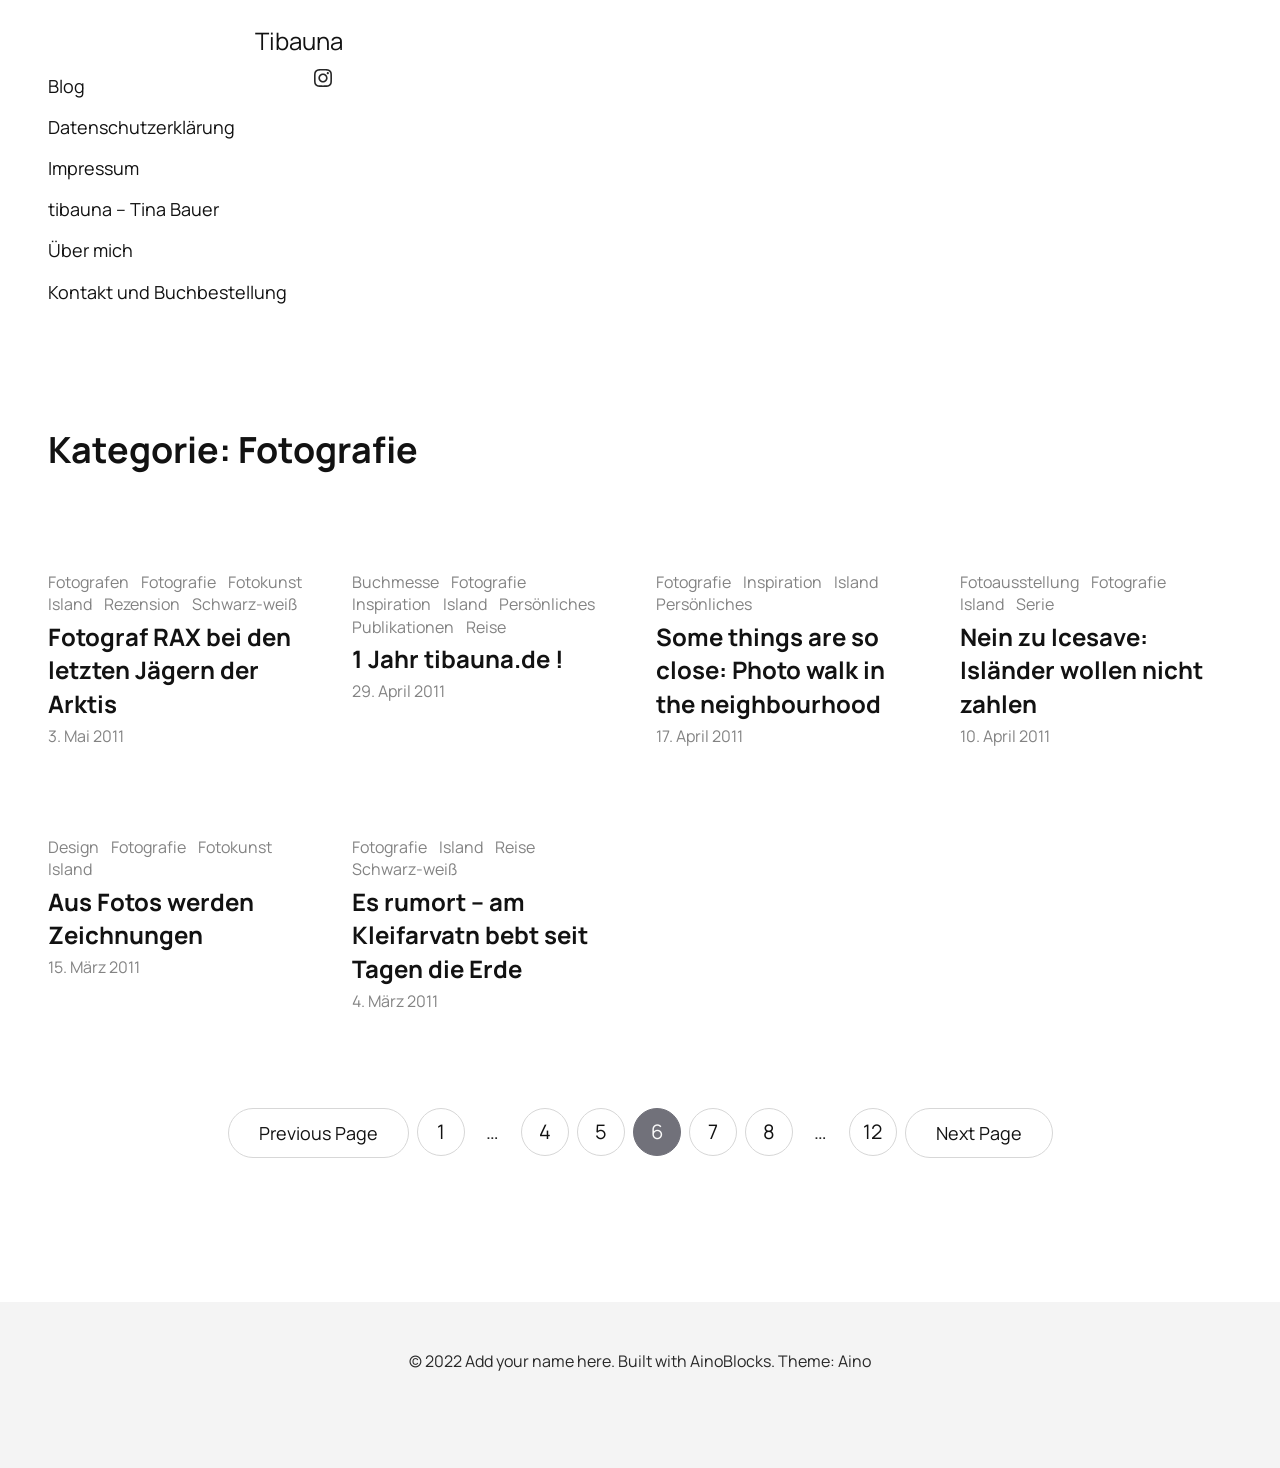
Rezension (142, 604)
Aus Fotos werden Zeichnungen (151, 918)
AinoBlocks (730, 1361)
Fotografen (88, 582)
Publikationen (403, 627)
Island (70, 604)
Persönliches (547, 604)
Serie (1035, 604)
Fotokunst (265, 582)
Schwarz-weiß (245, 604)
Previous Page (318, 1133)
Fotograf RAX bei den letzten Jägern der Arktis (169, 670)
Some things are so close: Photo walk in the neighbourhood (770, 670)
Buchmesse (395, 582)
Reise (486, 627)
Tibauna (299, 40)
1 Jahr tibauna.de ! (458, 658)
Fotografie (178, 582)
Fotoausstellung (1019, 582)
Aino (854, 1361)
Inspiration (391, 604)
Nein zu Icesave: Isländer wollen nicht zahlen (1081, 670)
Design (73, 847)
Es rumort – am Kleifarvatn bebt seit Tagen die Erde (470, 935)
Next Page (979, 1133)
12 (872, 1131)
